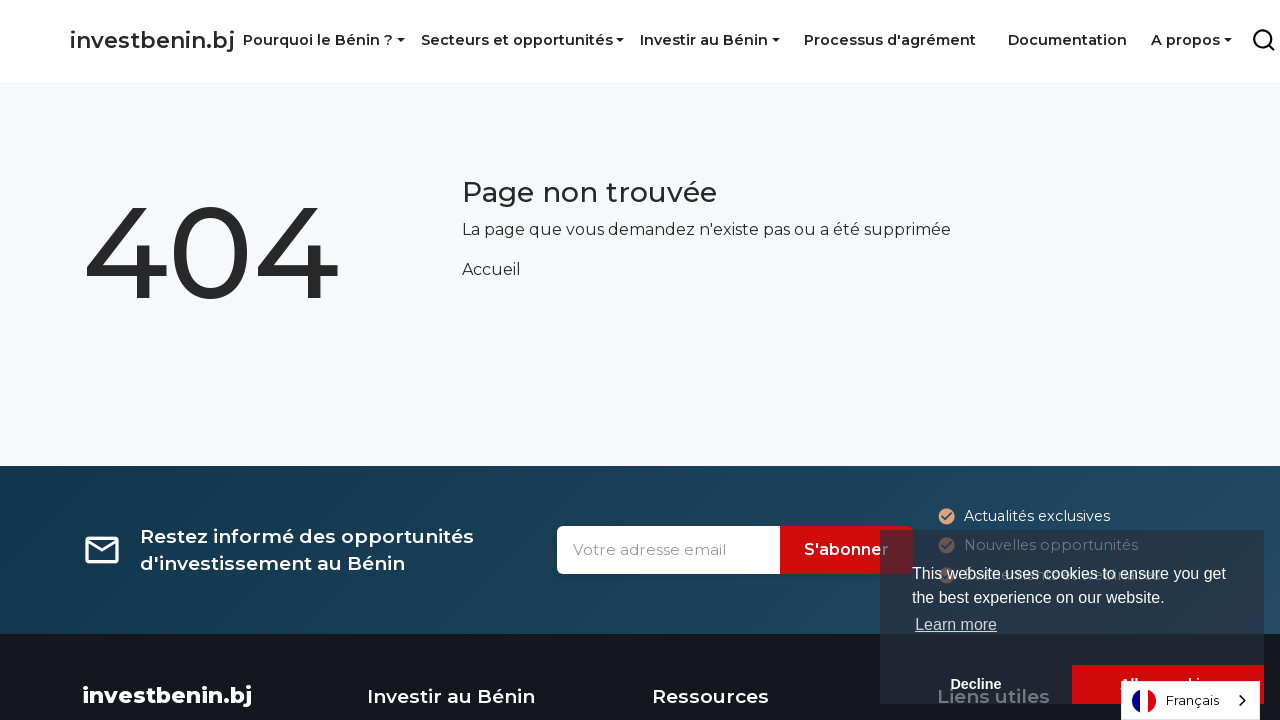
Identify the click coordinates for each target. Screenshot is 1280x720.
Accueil (491, 269)
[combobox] (1190, 700)
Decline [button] (975, 684)
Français (1175, 701)
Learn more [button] (956, 624)
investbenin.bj (152, 40)
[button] (324, 40)
